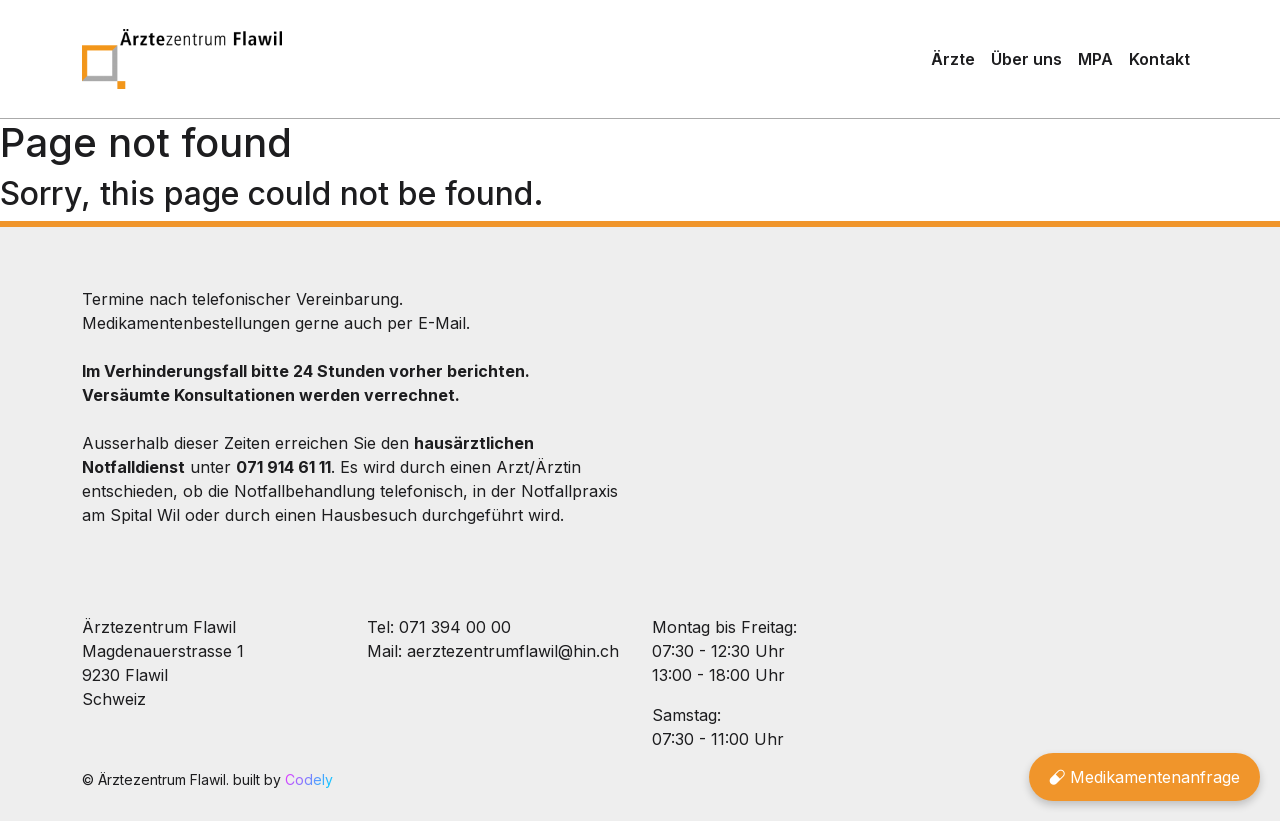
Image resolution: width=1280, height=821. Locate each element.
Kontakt (1159, 59)
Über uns (1026, 59)
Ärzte (953, 59)
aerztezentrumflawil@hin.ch (513, 651)
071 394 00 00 (455, 627)
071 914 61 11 (283, 467)
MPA (1095, 59)
